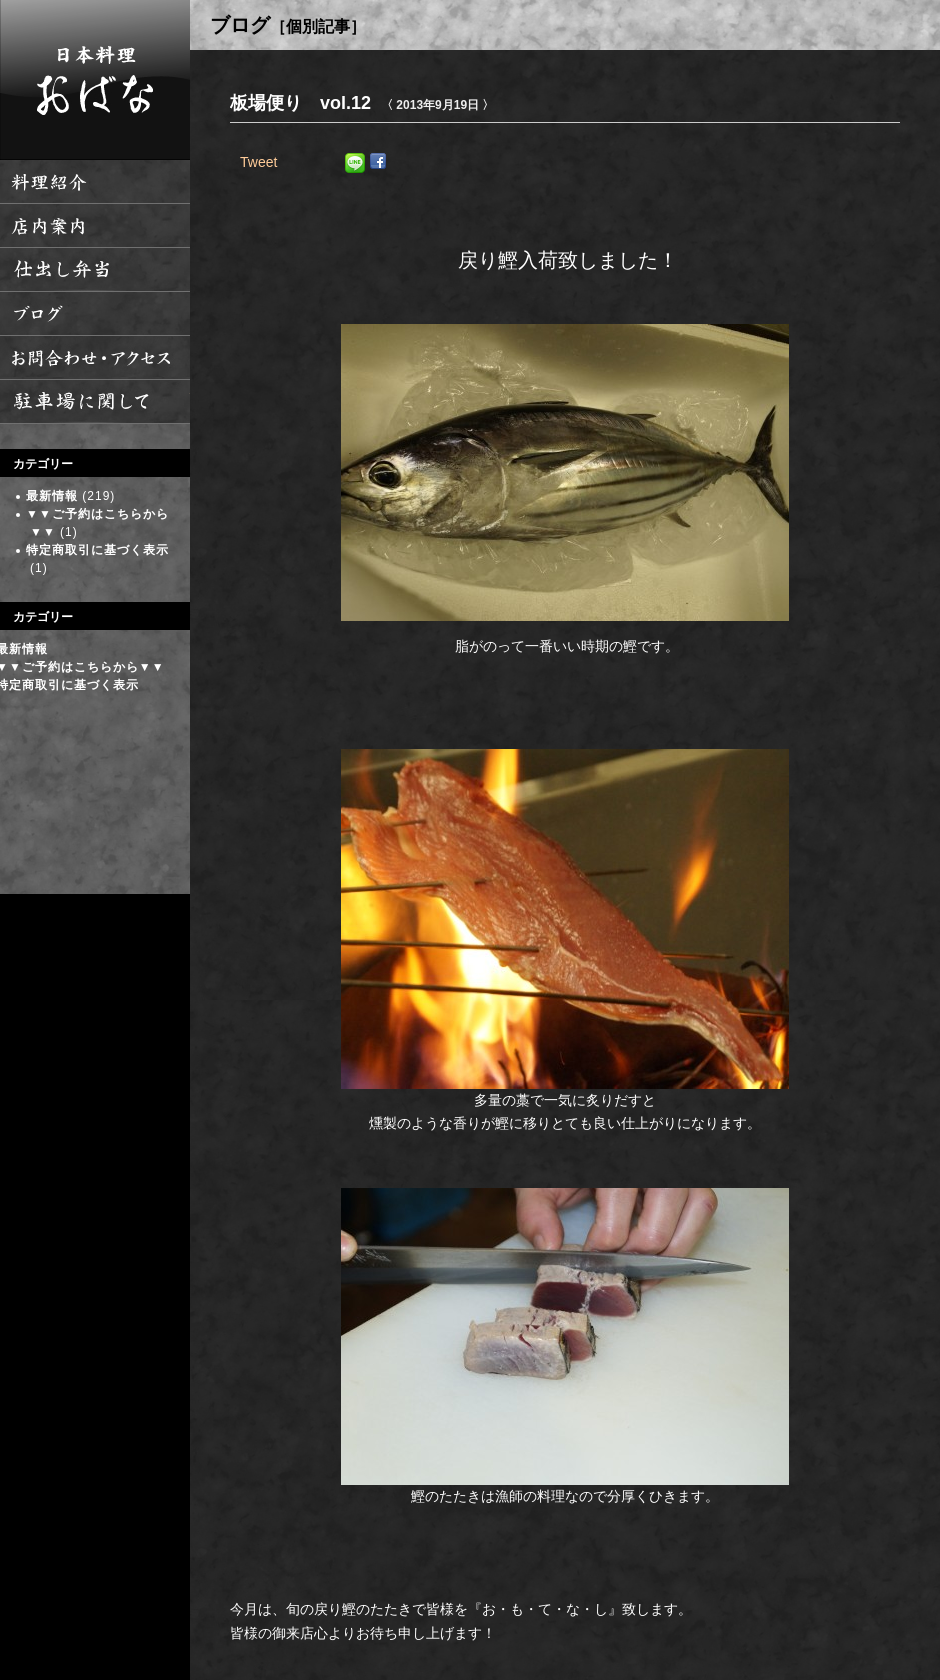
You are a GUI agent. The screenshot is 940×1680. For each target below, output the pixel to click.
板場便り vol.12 (300, 103)
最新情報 (52, 496)
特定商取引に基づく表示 (97, 550)
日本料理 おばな (95, 80)
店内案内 (95, 226)
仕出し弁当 (95, 270)
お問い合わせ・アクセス (95, 358)
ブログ (95, 314)
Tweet (258, 162)
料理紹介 (95, 182)
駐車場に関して (95, 402)
